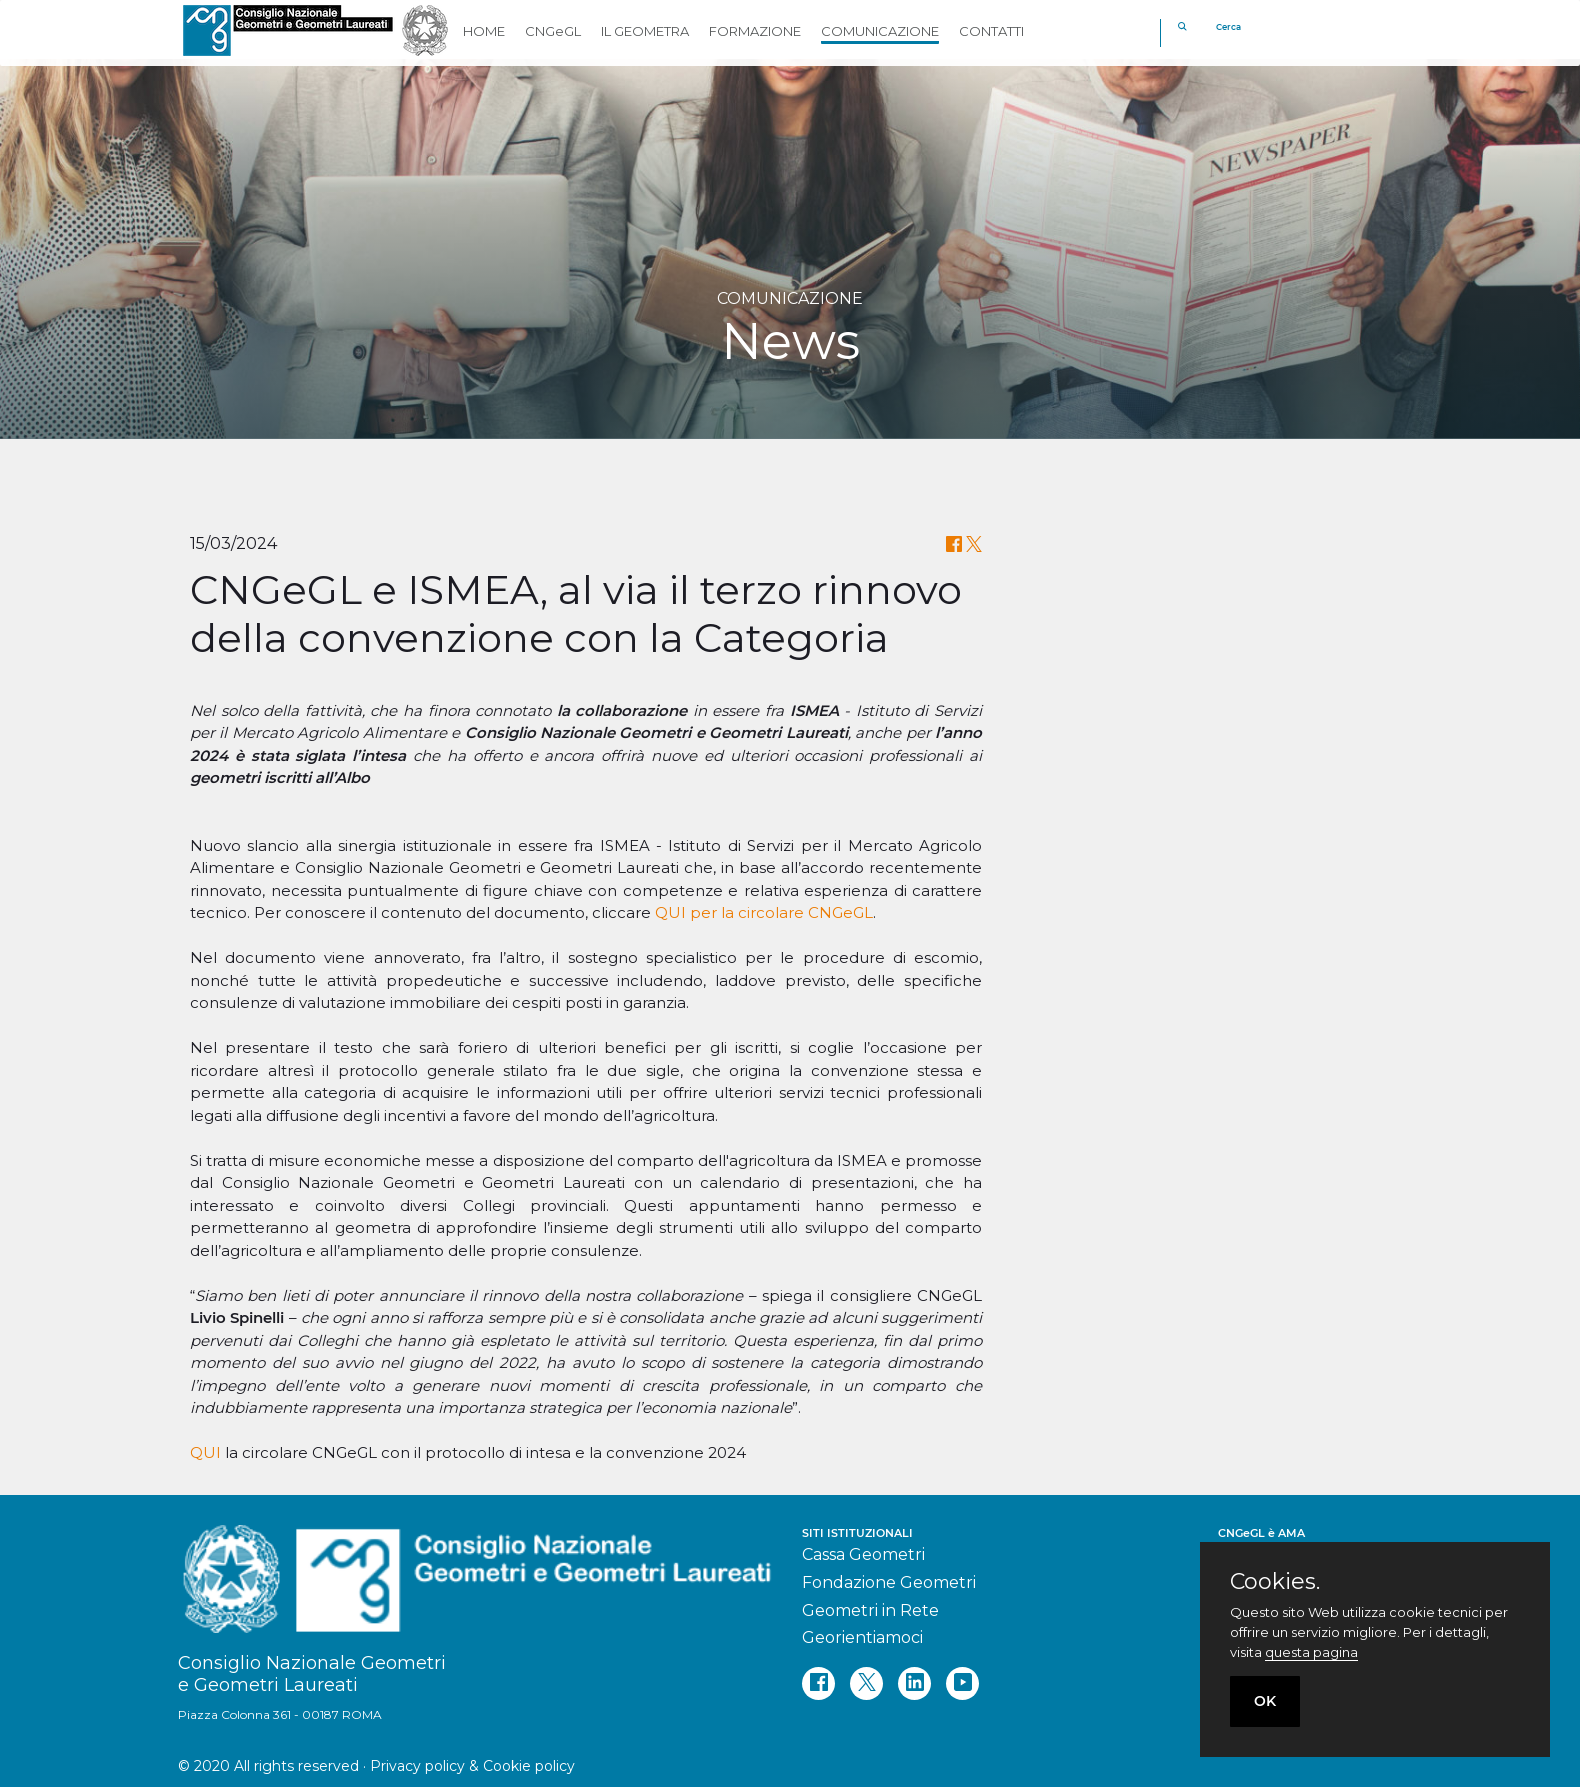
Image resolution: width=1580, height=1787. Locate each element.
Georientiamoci (862, 1637)
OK (1265, 1701)
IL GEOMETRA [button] (645, 31)
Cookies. (1275, 1582)
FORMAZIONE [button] (755, 31)
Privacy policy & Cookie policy (472, 1766)
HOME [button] (484, 31)
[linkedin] (914, 1683)
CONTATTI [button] (991, 31)
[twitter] (866, 1683)
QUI (205, 1452)
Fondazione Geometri (889, 1582)
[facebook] (818, 1683)
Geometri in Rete (870, 1610)
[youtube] (962, 1683)
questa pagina (1311, 1652)
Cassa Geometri (863, 1554)
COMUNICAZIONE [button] (880, 31)
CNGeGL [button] (553, 31)
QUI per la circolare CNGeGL (764, 912)
